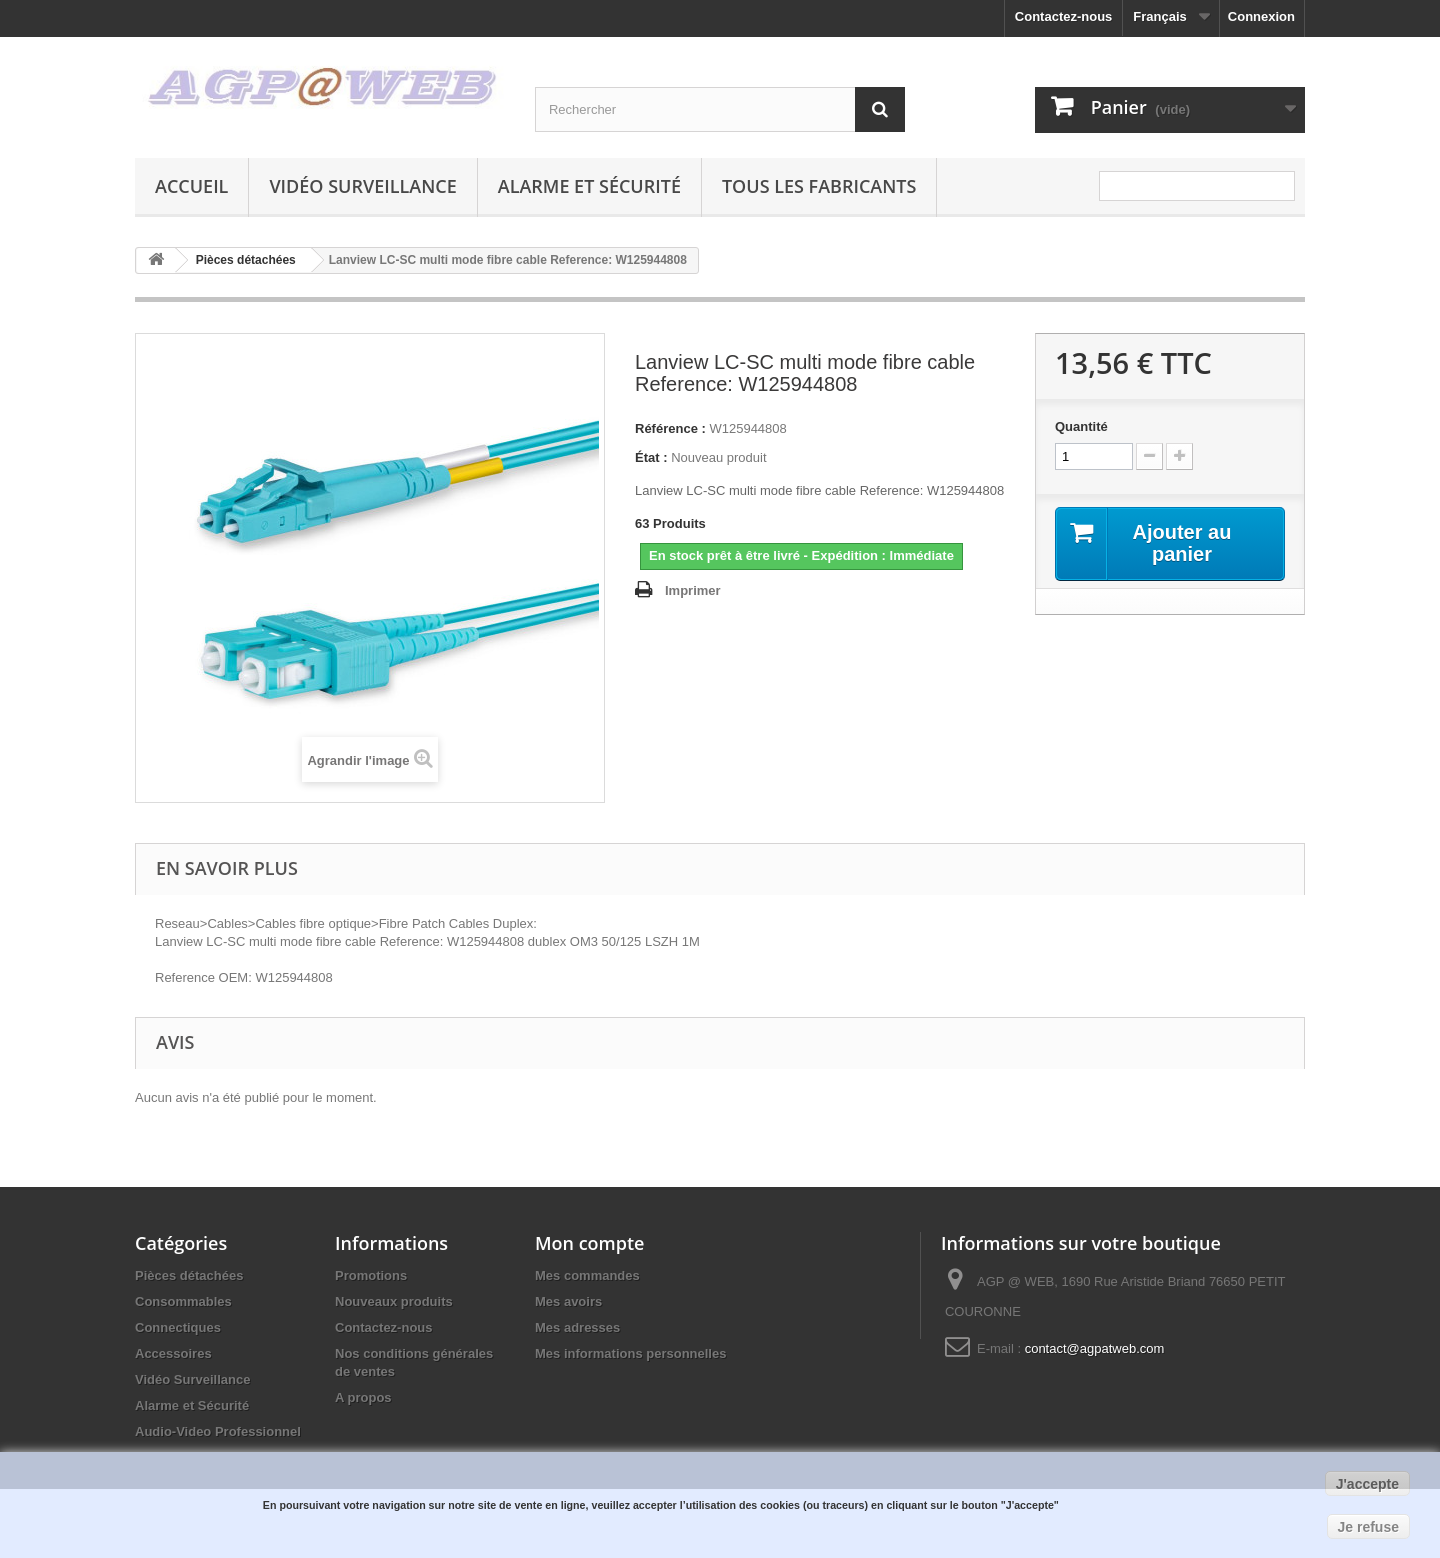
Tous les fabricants (819, 186)
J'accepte (1367, 1484)
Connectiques (178, 1327)
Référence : (670, 428)
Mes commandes (587, 1275)
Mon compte (589, 1243)
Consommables (183, 1301)
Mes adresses (577, 1327)
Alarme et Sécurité (589, 186)
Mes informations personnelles (630, 1353)
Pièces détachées (189, 1275)
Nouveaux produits (394, 1301)
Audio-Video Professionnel (218, 1431)
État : (651, 457)
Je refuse (1368, 1527)
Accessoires (173, 1353)
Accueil (191, 186)
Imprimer (693, 590)
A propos (363, 1397)
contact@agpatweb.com (1095, 1348)
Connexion (1261, 16)
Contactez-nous (1064, 16)
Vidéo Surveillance (362, 186)
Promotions (371, 1275)
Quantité (1081, 426)
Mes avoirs (568, 1301)
